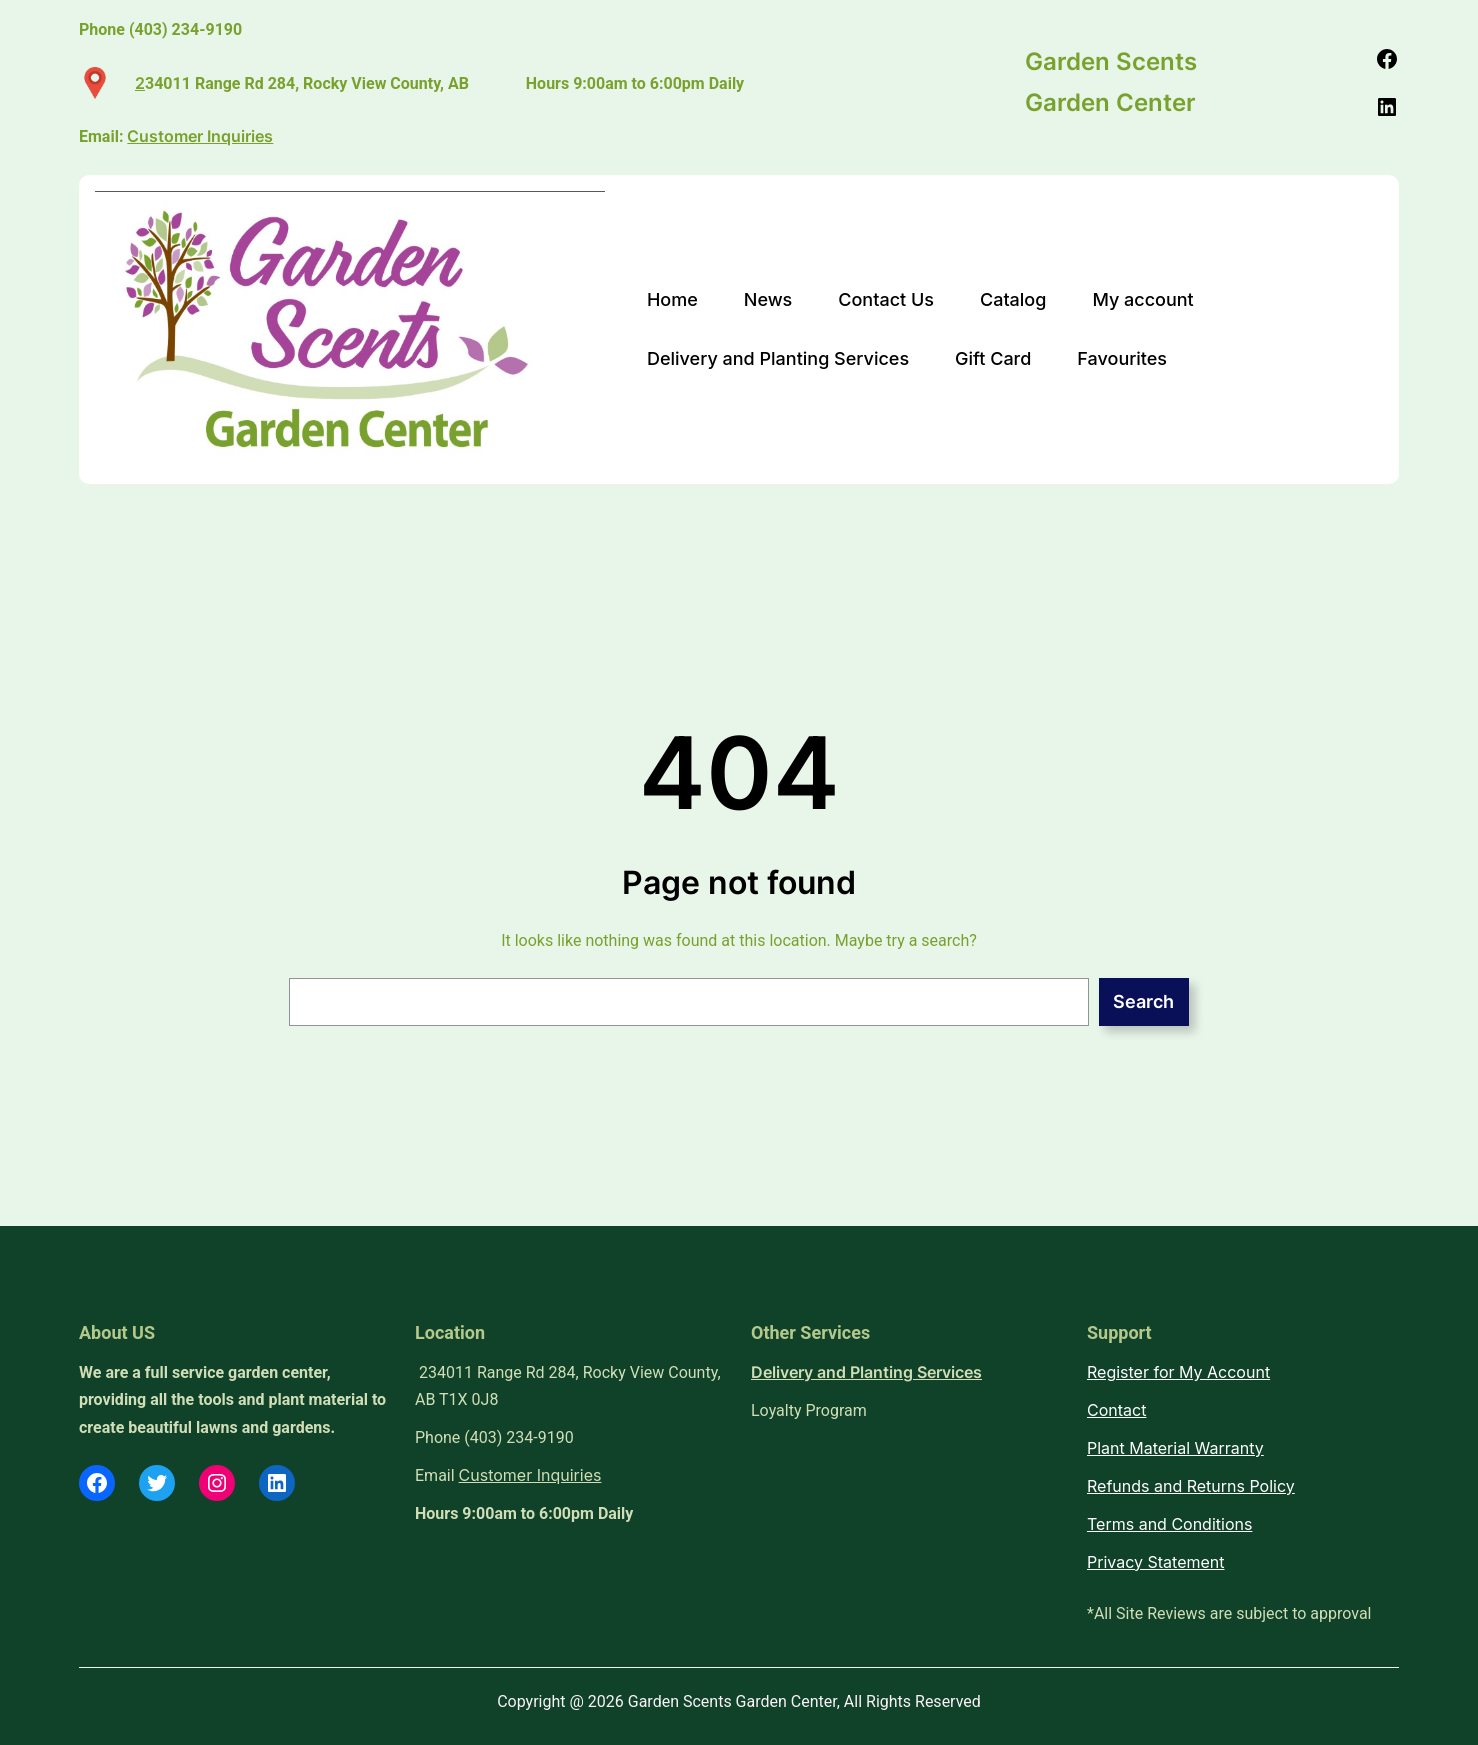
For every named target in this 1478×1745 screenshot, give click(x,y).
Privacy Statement (1156, 1562)
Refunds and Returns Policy (1191, 1486)
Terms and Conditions (1169, 1524)
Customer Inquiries (530, 1475)
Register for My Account (1178, 1372)
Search (1143, 1001)
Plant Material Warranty (1175, 1448)
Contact (1116, 1410)
